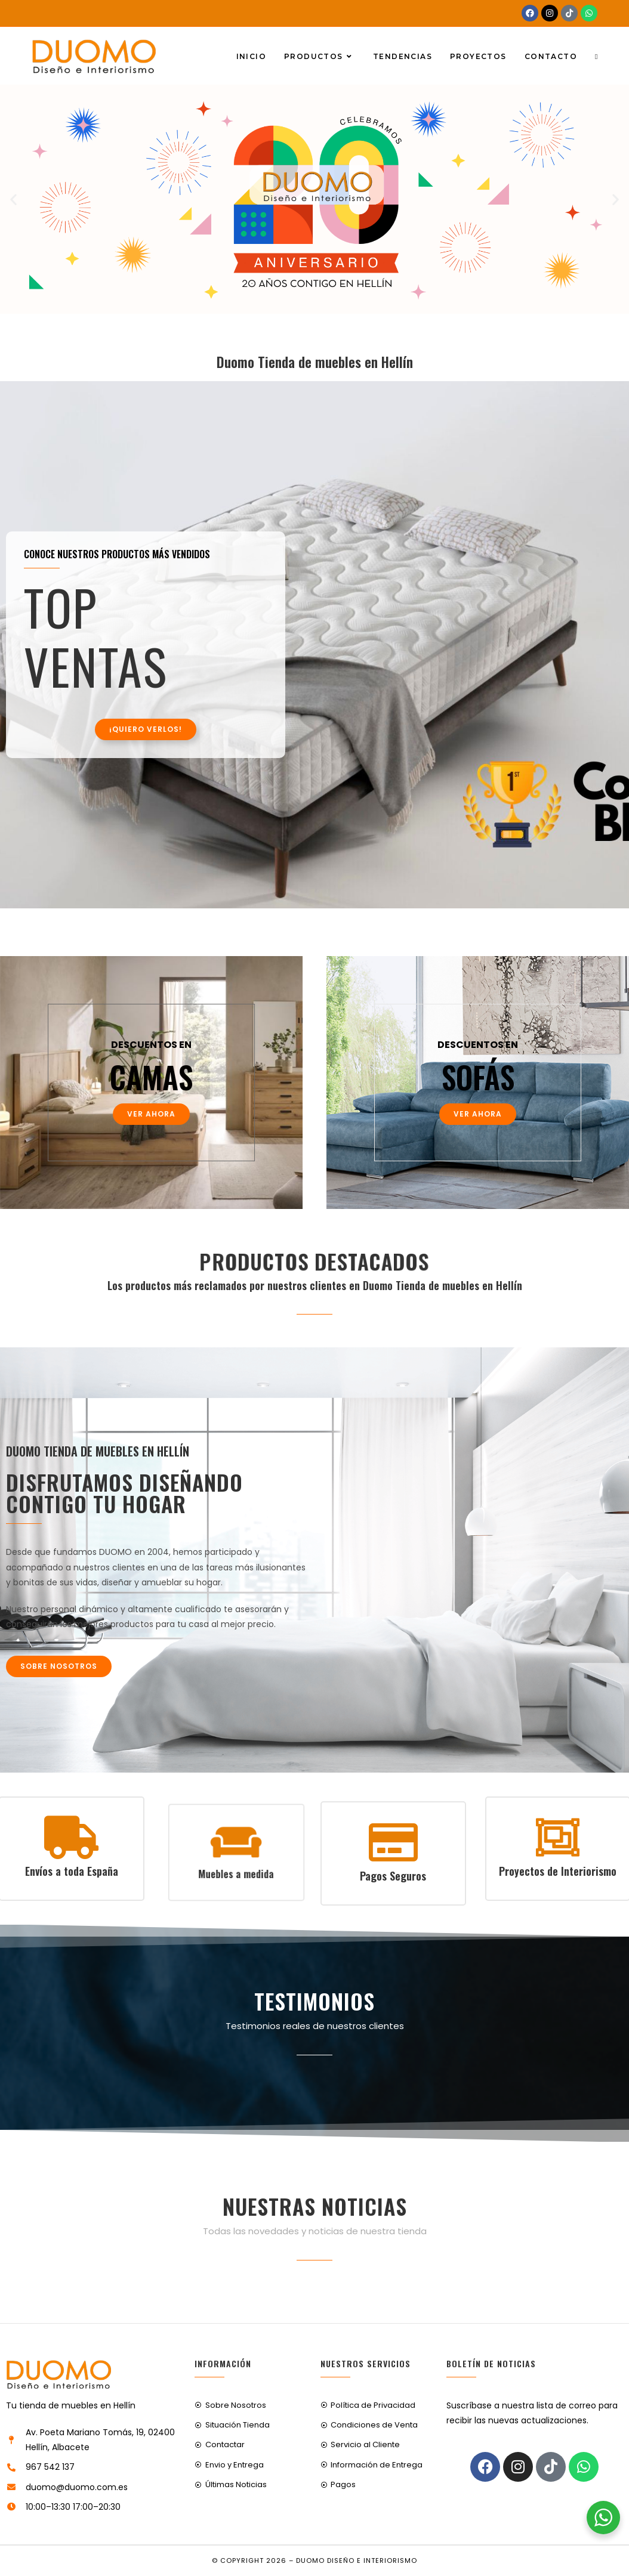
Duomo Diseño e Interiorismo (356, 2560)
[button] (13, 199)
